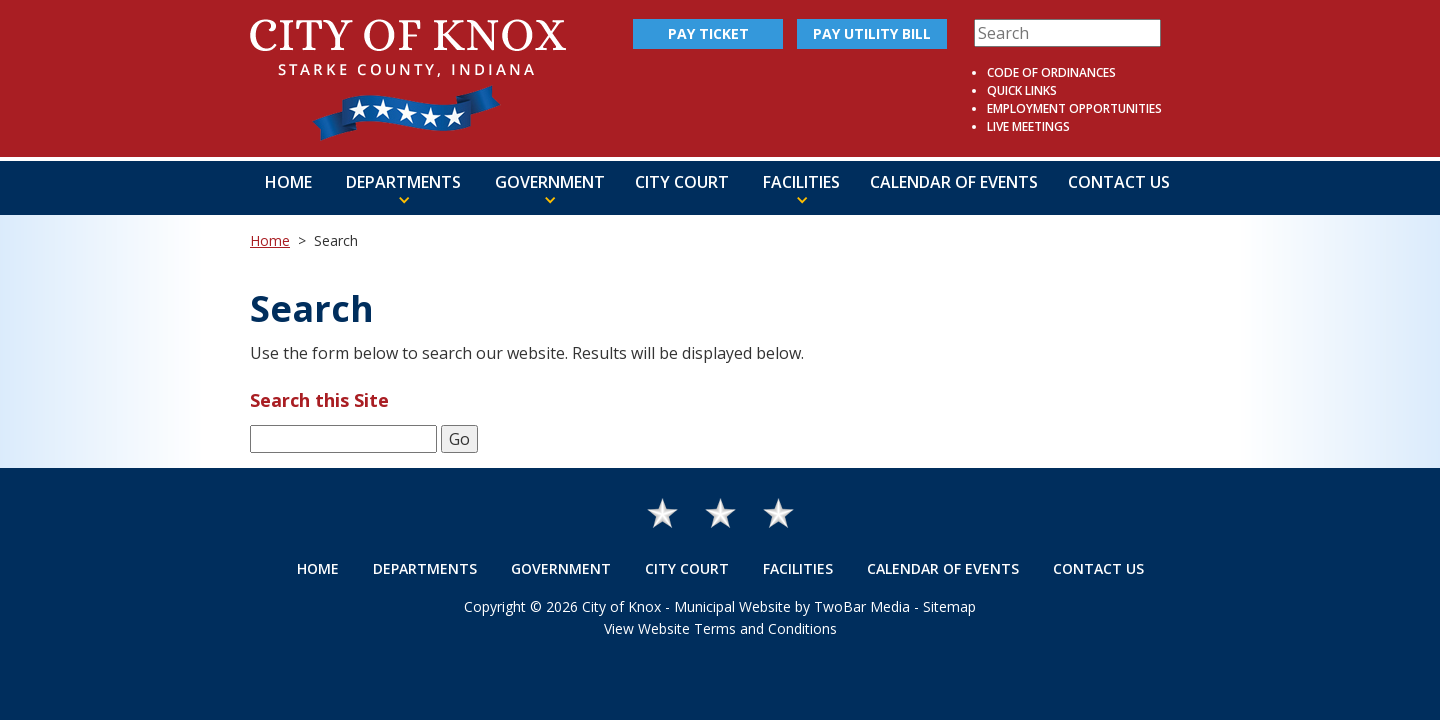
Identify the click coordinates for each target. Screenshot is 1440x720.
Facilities (798, 568)
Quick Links (1022, 90)
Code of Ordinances (1051, 72)
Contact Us (1119, 182)
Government (561, 568)
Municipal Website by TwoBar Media (792, 606)
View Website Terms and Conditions (720, 628)
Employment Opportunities (1074, 108)
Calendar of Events (954, 182)
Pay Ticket (708, 33)
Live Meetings (1028, 126)
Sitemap (949, 606)
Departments (425, 568)
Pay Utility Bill (872, 33)
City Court (682, 182)
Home (288, 182)
